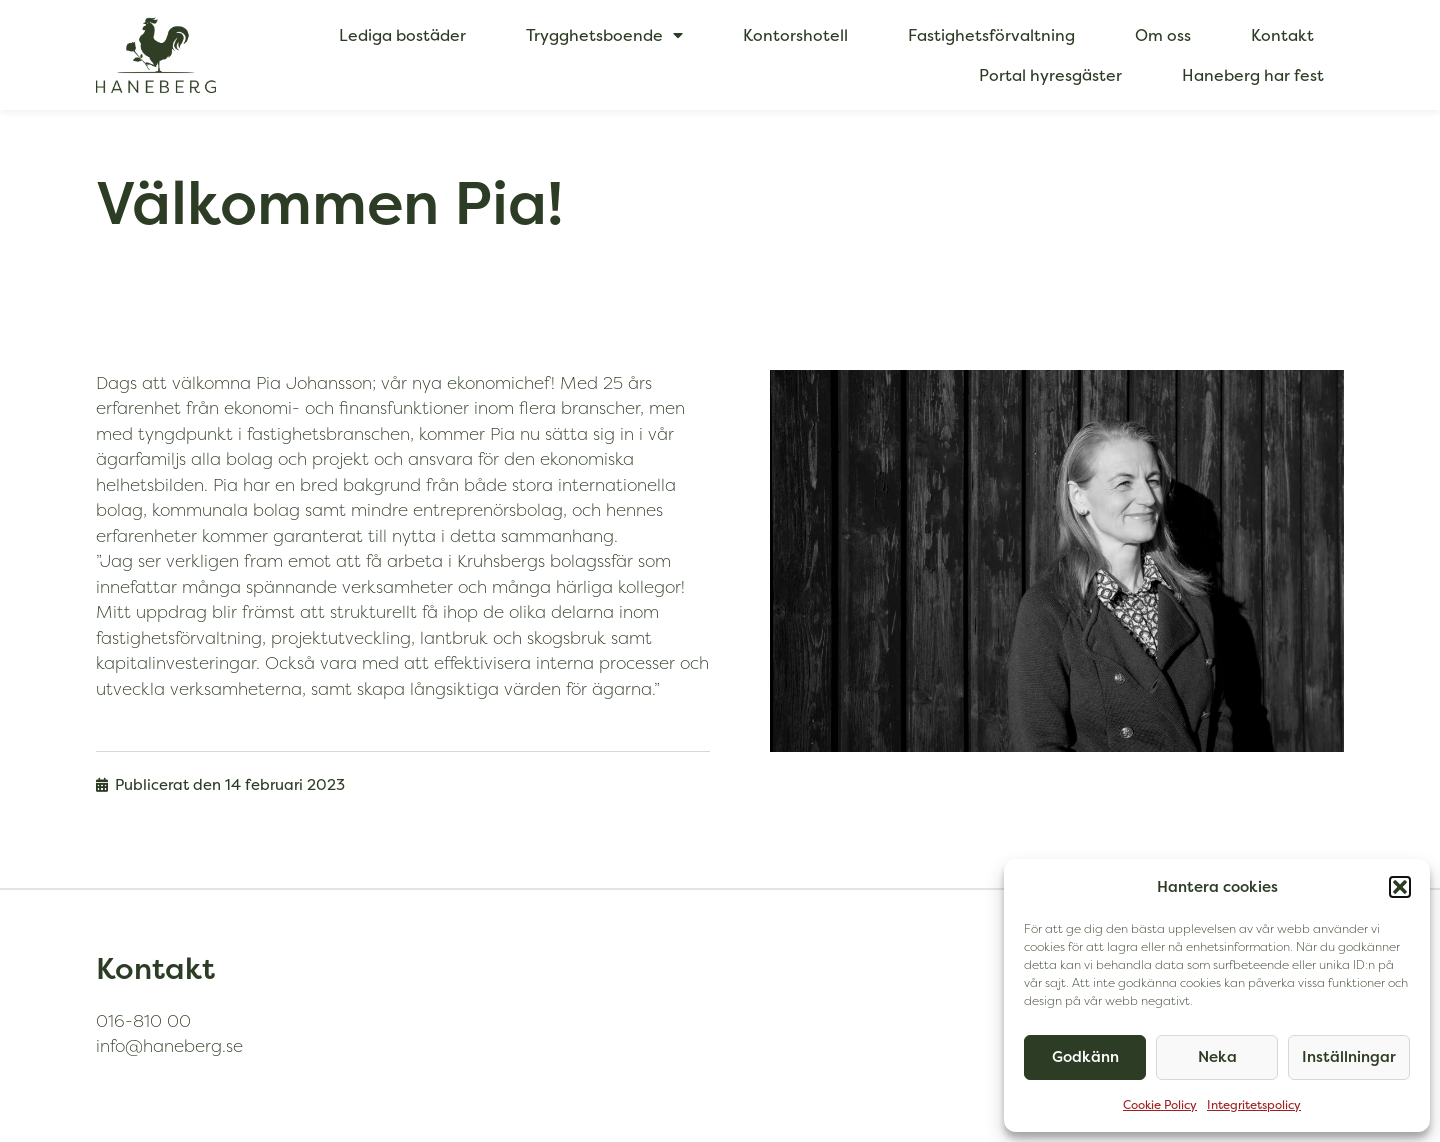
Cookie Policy (1160, 1104)
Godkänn (1085, 1056)
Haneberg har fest (1253, 75)
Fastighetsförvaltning (991, 35)
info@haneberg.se (169, 1045)
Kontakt (1282, 35)
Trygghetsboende (604, 35)
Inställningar (1349, 1056)
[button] (1400, 887)
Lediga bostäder (402, 35)
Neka (1217, 1056)
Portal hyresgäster (1050, 75)
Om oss (1163, 35)
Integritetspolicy (1254, 1104)
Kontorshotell (795, 35)
